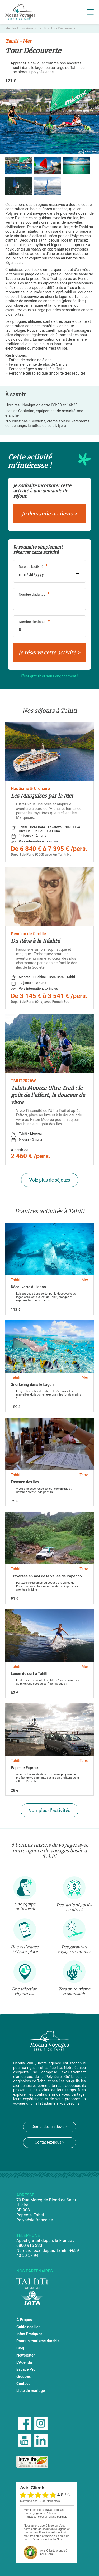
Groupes (23, 2376)
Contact (23, 2383)
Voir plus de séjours (49, 1180)
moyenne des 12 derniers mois (40, 2500)
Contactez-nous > (49, 2142)
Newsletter (25, 2355)
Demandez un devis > (49, 2126)
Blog (20, 2348)
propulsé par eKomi (53, 2552)
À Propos (24, 2320)
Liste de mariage (30, 2391)
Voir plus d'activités (49, 1810)
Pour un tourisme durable (38, 2341)
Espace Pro (26, 2369)
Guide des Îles (28, 2327)
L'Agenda (24, 2362)
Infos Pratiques (29, 2334)
